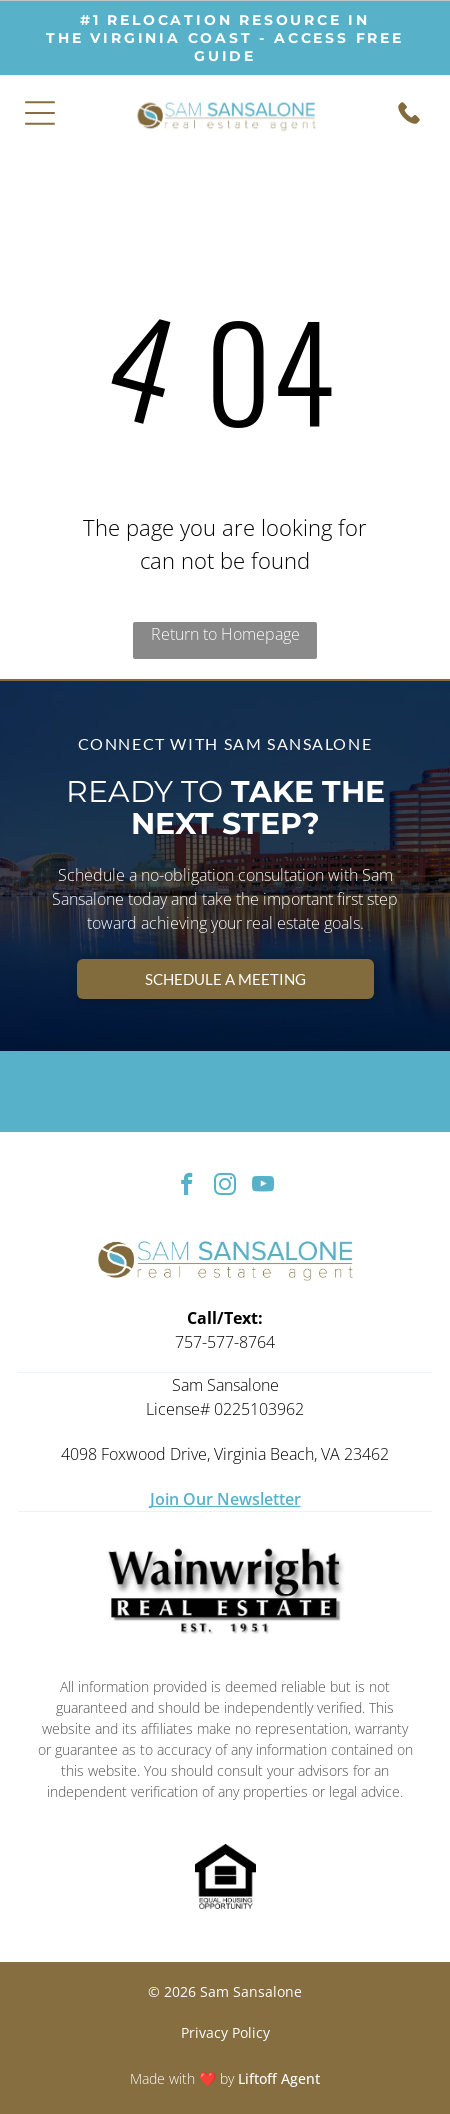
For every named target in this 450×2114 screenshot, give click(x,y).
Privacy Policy (225, 2032)
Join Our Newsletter (225, 1499)
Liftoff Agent (279, 2078)
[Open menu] (40, 113)
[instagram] (225, 1187)
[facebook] (187, 1187)
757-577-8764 (225, 1342)
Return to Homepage (225, 634)
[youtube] (263, 1187)
